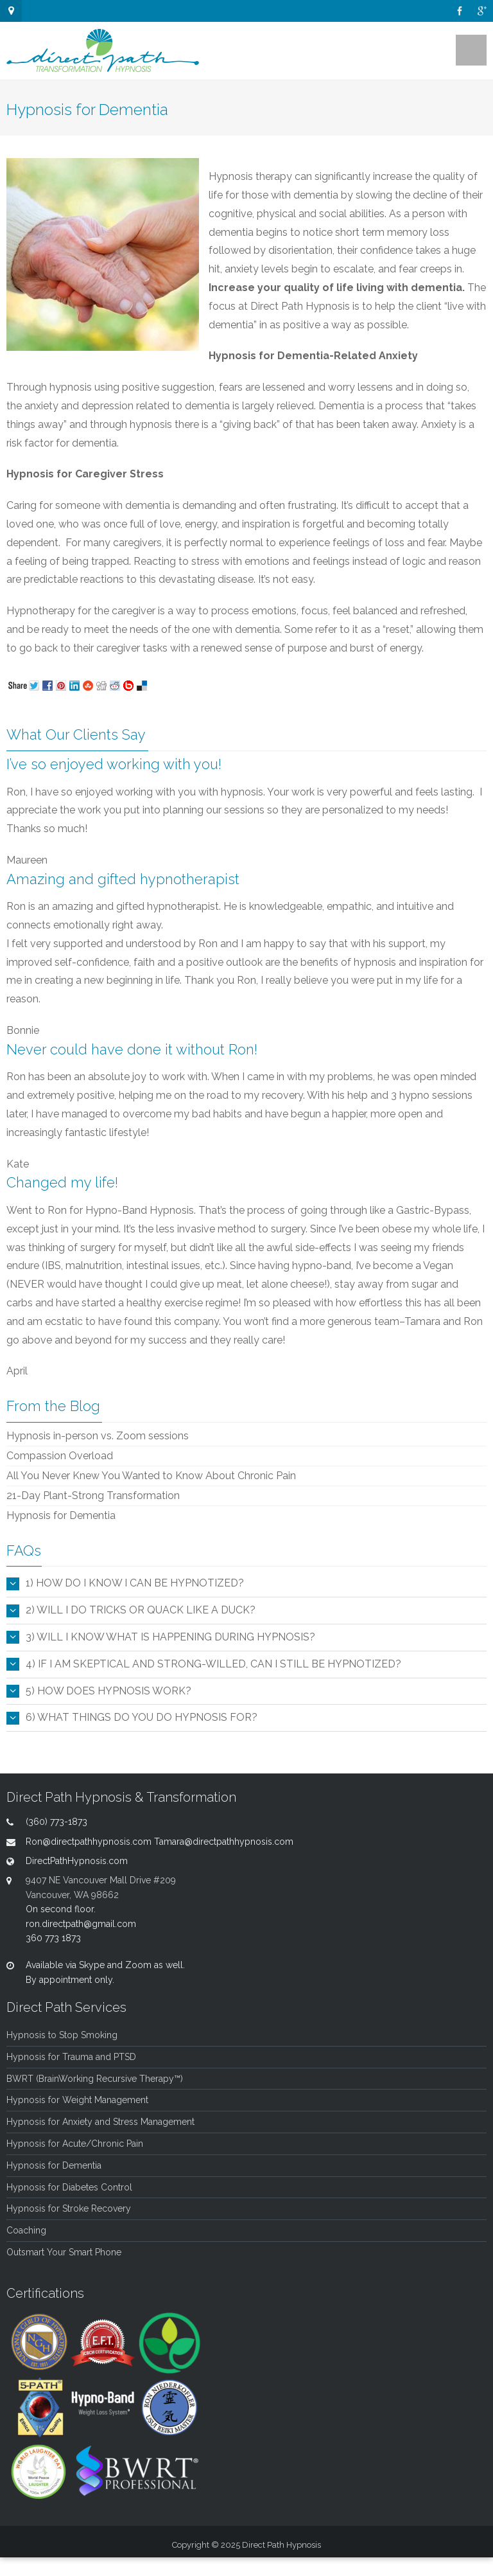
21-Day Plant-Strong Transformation (93, 1495)
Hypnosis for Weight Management (77, 2100)
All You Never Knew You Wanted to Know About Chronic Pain (151, 1476)
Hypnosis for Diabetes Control (69, 2187)
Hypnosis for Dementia (61, 1515)
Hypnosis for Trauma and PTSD (71, 2057)
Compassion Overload (59, 1456)
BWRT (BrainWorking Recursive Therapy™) (94, 2079)
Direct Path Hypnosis (281, 2545)
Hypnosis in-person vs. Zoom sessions (97, 1436)
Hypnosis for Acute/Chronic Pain (74, 2143)
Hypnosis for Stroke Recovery (68, 2208)
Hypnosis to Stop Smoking (61, 2035)
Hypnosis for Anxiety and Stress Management (100, 2122)
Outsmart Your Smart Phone (63, 2252)
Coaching (26, 2230)
